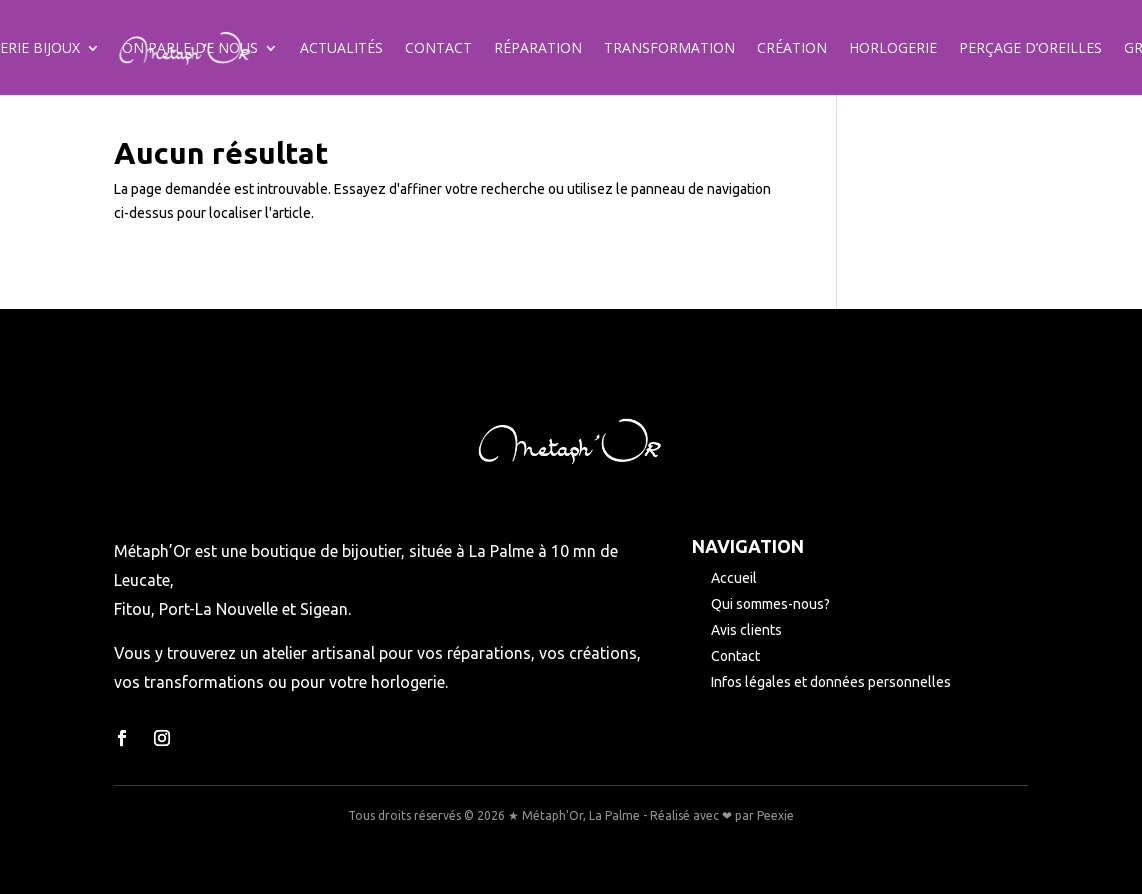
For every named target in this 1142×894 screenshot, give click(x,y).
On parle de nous (190, 49)
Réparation (538, 49)
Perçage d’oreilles (1030, 49)
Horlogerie (893, 49)
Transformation (669, 49)
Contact (438, 49)
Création (792, 49)
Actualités (341, 49)
